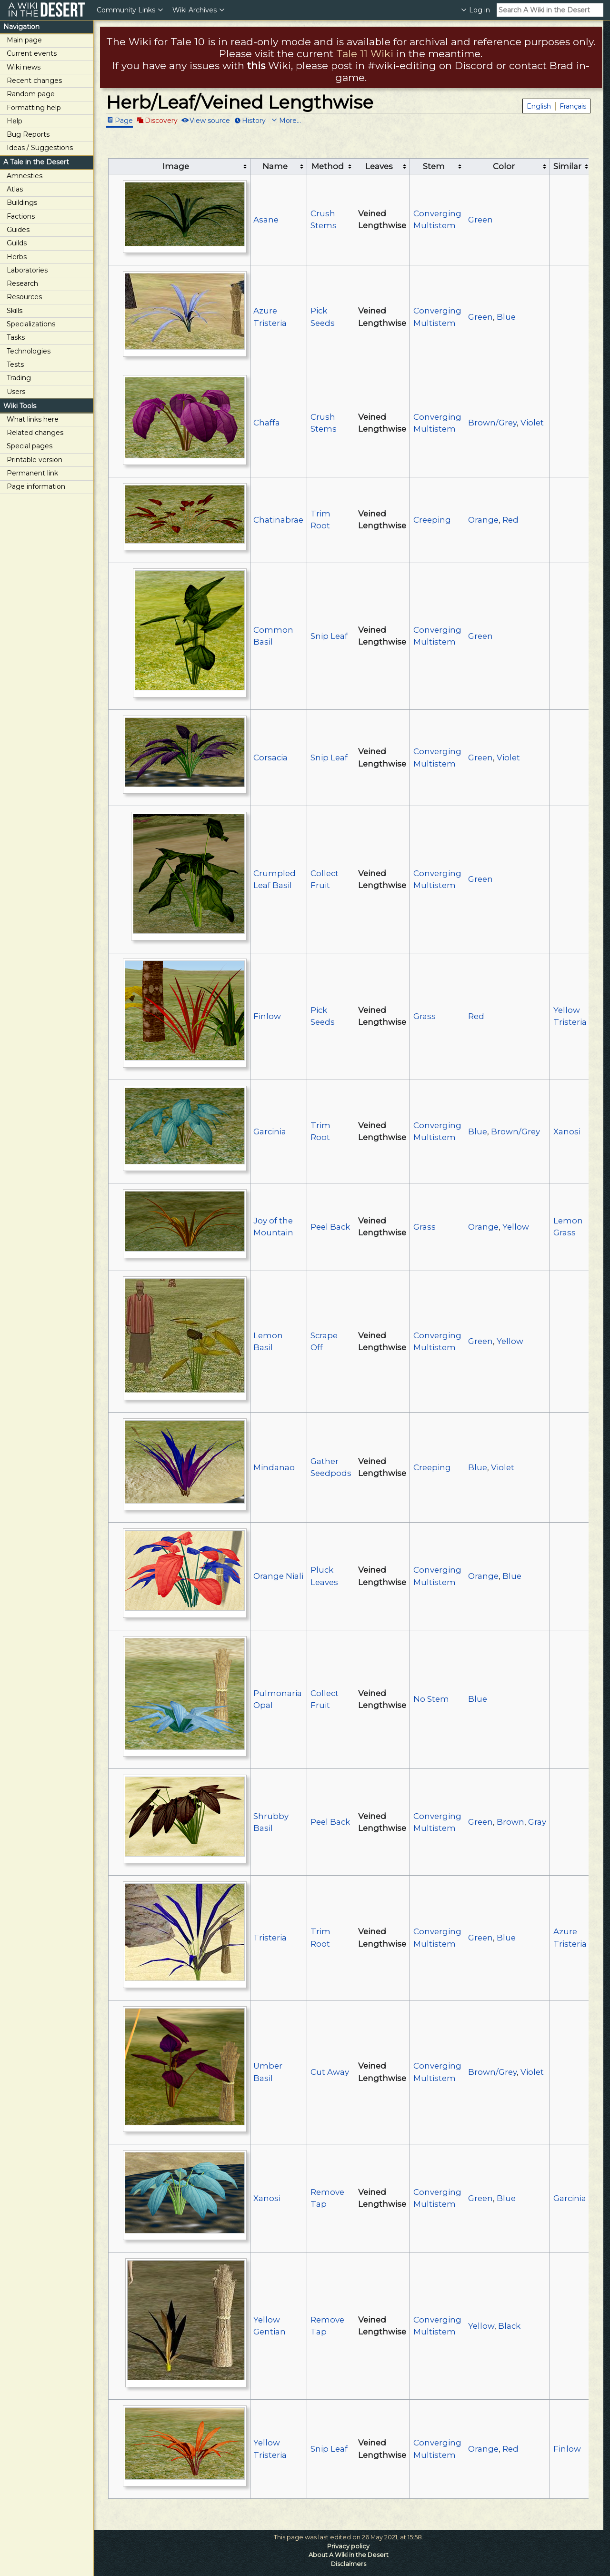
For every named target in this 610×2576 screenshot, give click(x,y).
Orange (483, 520)
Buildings (22, 202)
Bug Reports (28, 134)
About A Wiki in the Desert (349, 2554)
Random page (31, 94)
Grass (424, 1016)
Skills (14, 310)
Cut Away (329, 2072)
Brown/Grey (492, 422)
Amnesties (24, 176)
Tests (15, 364)
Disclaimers (348, 2563)
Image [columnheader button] (175, 166)
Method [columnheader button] (327, 166)
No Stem (431, 1699)
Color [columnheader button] (504, 166)
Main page (24, 40)
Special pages (29, 446)
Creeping (432, 520)
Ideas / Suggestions (40, 147)
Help (14, 121)
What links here (33, 419)
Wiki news (23, 67)
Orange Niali (278, 1576)
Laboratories (27, 270)
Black (509, 2326)
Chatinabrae (278, 520)
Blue (506, 317)
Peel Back (330, 1227)
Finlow (267, 1016)
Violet (532, 422)
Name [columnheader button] (275, 166)
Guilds (17, 243)
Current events (32, 53)
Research (22, 283)
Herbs (17, 257)
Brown (510, 1822)
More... (290, 120)
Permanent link (32, 473)
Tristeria (270, 1937)
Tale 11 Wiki (364, 54)
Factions (21, 216)
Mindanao (274, 1467)
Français (573, 106)
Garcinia (269, 1131)
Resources (24, 297)
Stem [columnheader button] (434, 166)
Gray (537, 1822)
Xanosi (566, 1131)
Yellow (515, 1227)
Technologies (28, 351)
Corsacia (270, 757)
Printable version (34, 459)
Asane (266, 219)
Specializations (31, 324)
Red (510, 520)
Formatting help (34, 107)
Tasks (16, 337)
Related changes (35, 432)
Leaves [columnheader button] (379, 166)
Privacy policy (348, 2546)
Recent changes (34, 80)
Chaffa (266, 422)
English (539, 106)
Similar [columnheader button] (567, 166)
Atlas (15, 189)
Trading (19, 378)
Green (480, 219)
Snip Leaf (329, 636)
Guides (18, 229)
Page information (36, 486)
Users (16, 391)
